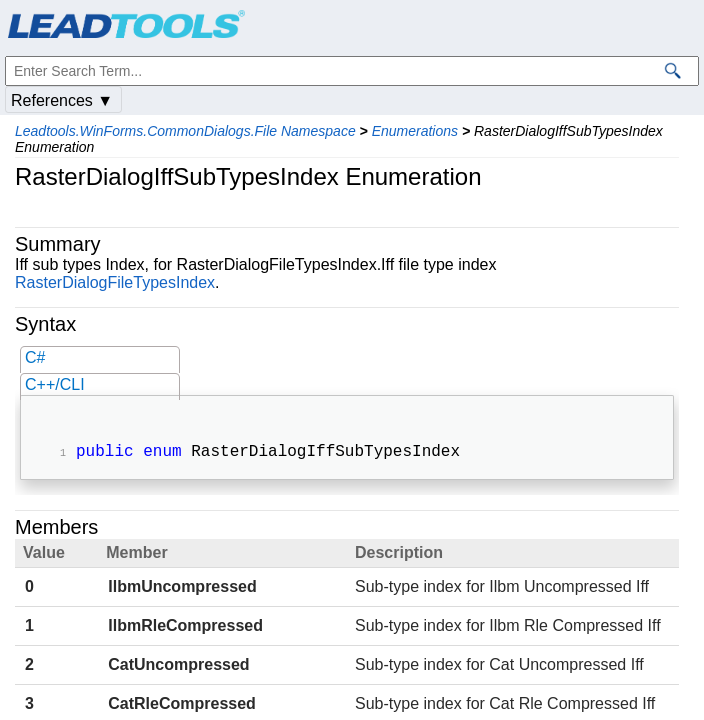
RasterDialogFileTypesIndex (115, 282)
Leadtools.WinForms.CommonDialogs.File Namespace (185, 131)
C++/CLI (55, 384)
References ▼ (62, 100)
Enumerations (415, 131)
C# (35, 357)
